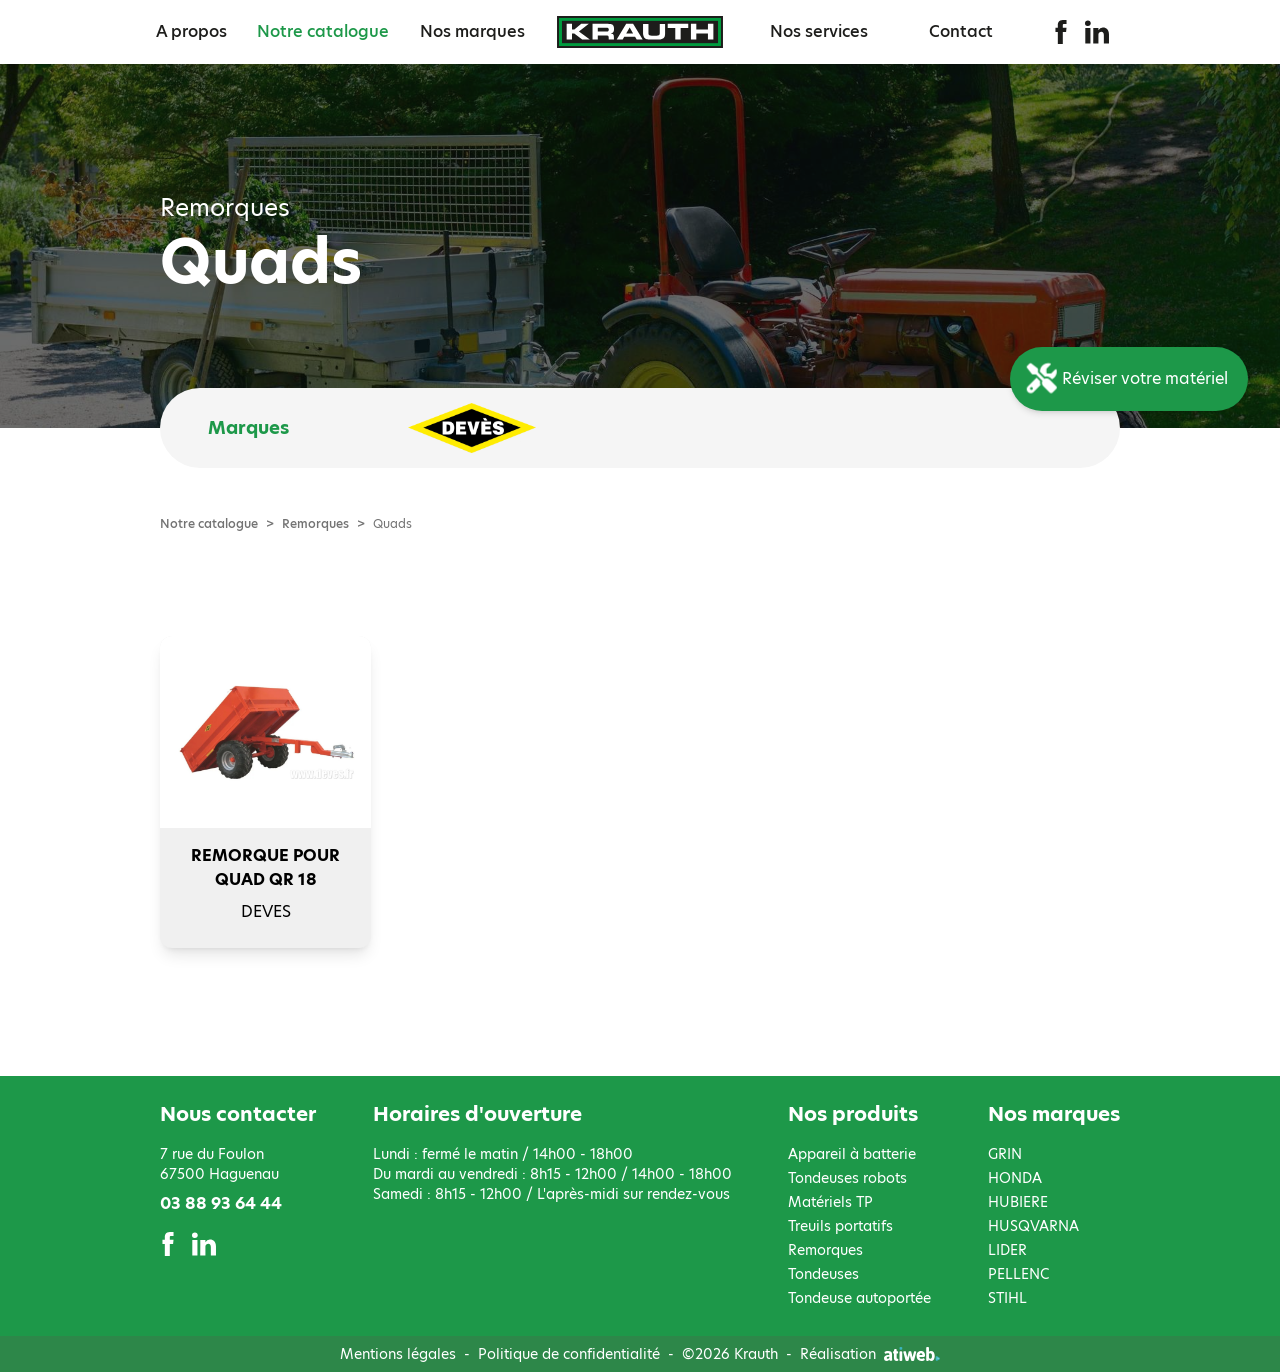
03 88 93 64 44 (221, 1203)
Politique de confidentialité (569, 1354)
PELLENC (1018, 1274)
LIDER (1007, 1250)
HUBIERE (1018, 1202)
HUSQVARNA (1033, 1226)
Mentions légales (398, 1354)
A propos (191, 31)
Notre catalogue (323, 31)
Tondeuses (823, 1274)
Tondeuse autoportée (859, 1298)
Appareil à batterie (852, 1154)
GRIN (1005, 1154)
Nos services (819, 31)
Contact (961, 31)
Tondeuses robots (847, 1178)
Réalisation (870, 1354)
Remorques (315, 524)
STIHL (1007, 1298)
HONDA (1015, 1178)
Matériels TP (830, 1202)
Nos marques (472, 31)
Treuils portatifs (840, 1226)
